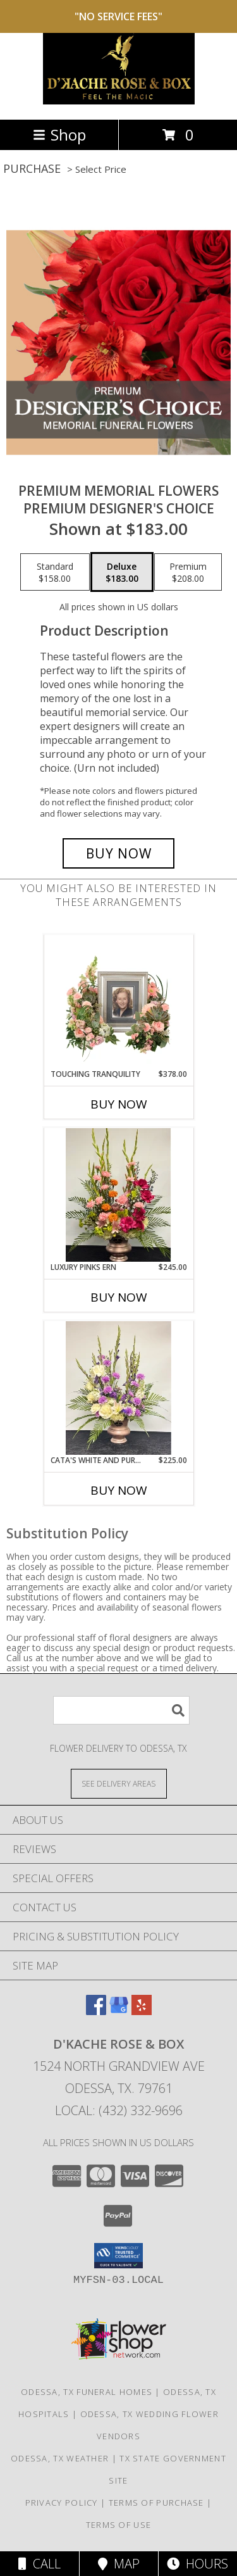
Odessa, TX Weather (60, 2458)
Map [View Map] (119, 2563)
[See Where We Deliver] (119, 1783)
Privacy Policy (61, 2502)
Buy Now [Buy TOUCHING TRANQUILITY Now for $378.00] (118, 1104)
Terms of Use (119, 2524)
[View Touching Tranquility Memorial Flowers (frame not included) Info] (118, 1001)
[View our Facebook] (96, 2011)
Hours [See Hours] (197, 2563)
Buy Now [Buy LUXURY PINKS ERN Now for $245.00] (118, 1297)
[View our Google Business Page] (119, 2011)
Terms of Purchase (156, 2502)
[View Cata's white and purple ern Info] (118, 1387)
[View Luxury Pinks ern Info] (118, 1195)
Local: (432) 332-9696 (119, 2110)
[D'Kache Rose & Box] (119, 101)
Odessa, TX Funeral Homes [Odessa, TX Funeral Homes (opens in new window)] (86, 2391)
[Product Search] (121, 1710)
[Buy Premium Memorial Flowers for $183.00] (119, 853)
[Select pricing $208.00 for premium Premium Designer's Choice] (188, 572)
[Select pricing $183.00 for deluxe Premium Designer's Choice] (122, 572)
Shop (59, 134)
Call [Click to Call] (39, 2563)
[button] (118, 2255)
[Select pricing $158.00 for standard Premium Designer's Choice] (55, 572)
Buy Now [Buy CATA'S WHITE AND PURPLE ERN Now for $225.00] (118, 1490)
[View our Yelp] (141, 2011)
